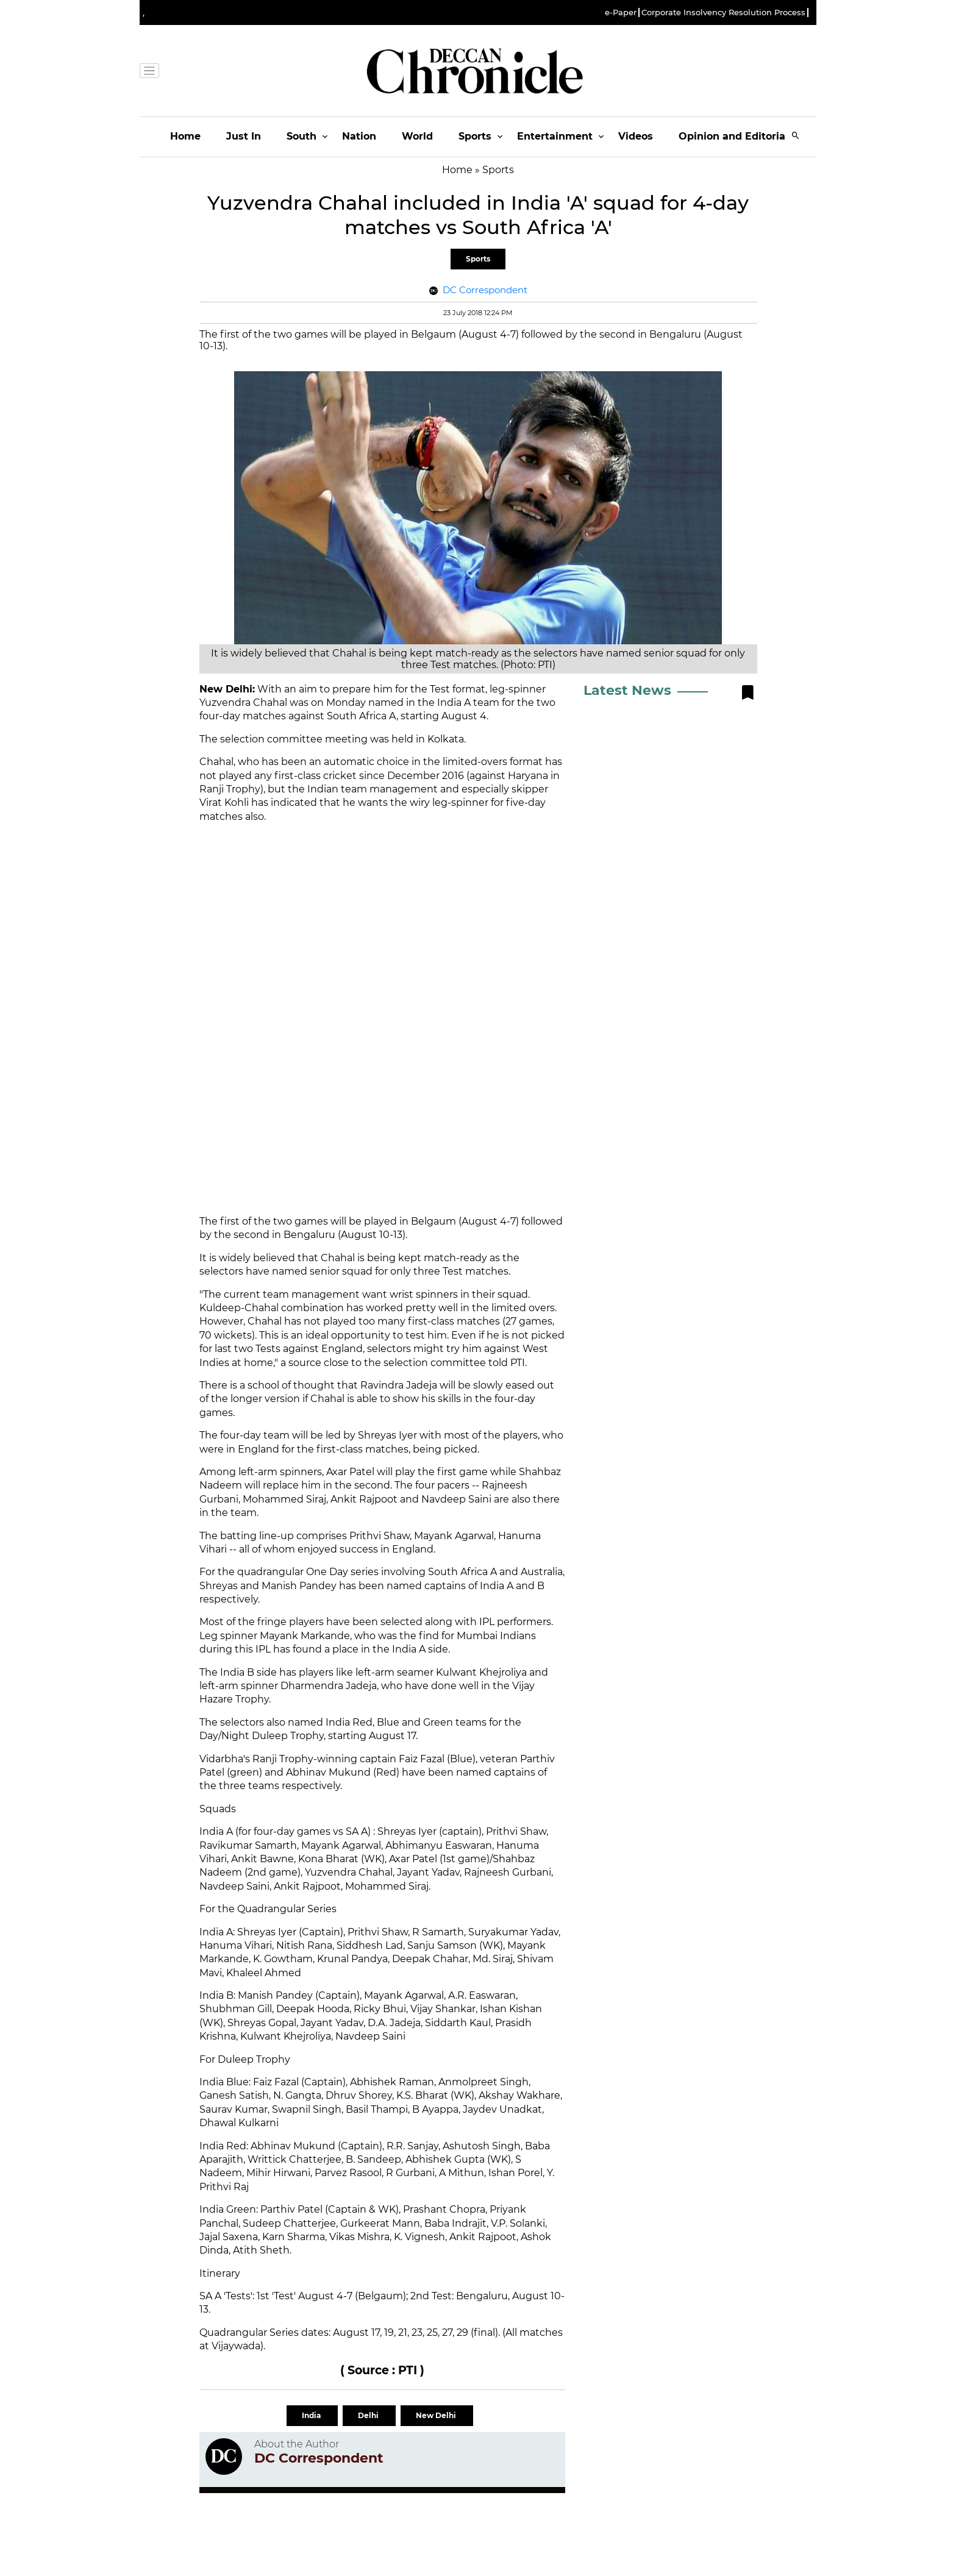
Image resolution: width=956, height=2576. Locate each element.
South (301, 136)
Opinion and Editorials (736, 136)
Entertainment (555, 136)
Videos (635, 136)
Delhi (369, 2415)
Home (185, 136)
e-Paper (621, 12)
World (417, 136)
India (312, 2415)
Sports (474, 136)
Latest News (627, 690)
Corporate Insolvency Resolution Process (723, 12)
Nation (359, 136)
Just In (243, 136)
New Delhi (437, 2415)
